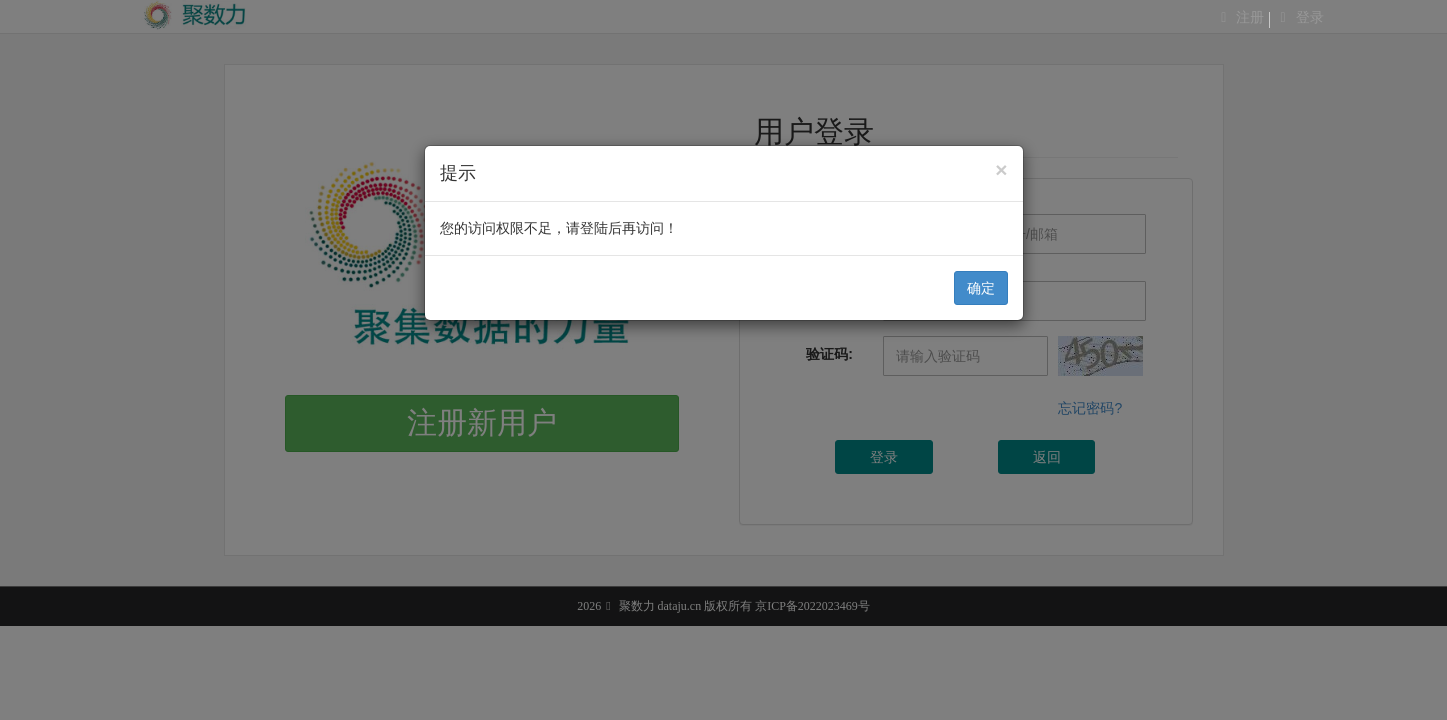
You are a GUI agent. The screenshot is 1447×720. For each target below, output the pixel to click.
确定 (981, 288)
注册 (1250, 17)
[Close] (1001, 169)
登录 (1310, 17)
